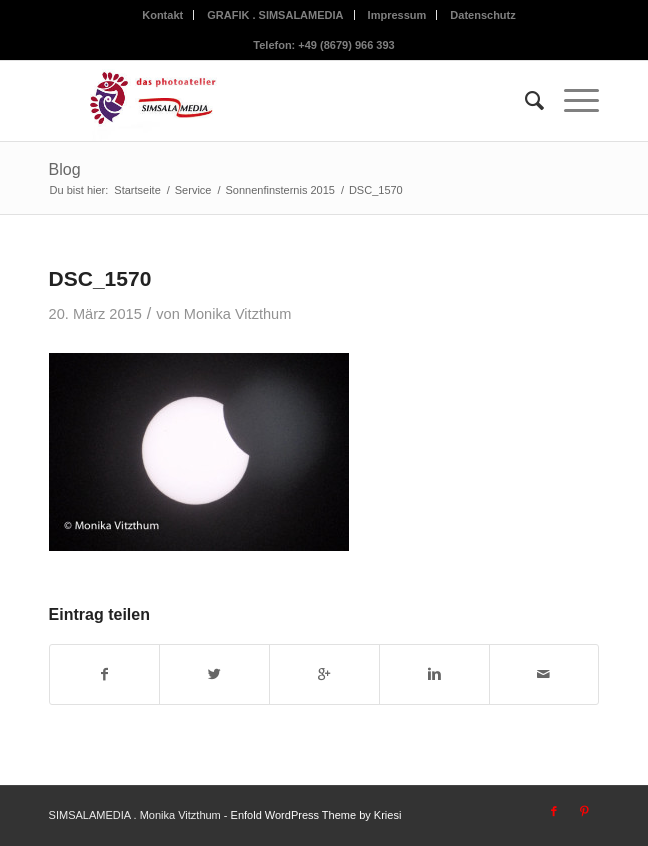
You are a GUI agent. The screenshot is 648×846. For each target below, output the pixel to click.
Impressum (397, 15)
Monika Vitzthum (238, 314)
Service (193, 190)
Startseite (137, 190)
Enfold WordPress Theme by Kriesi (316, 815)
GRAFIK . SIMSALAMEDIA (275, 15)
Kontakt (162, 15)
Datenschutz (482, 15)
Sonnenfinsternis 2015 (279, 190)
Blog (65, 169)
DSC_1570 (100, 278)
